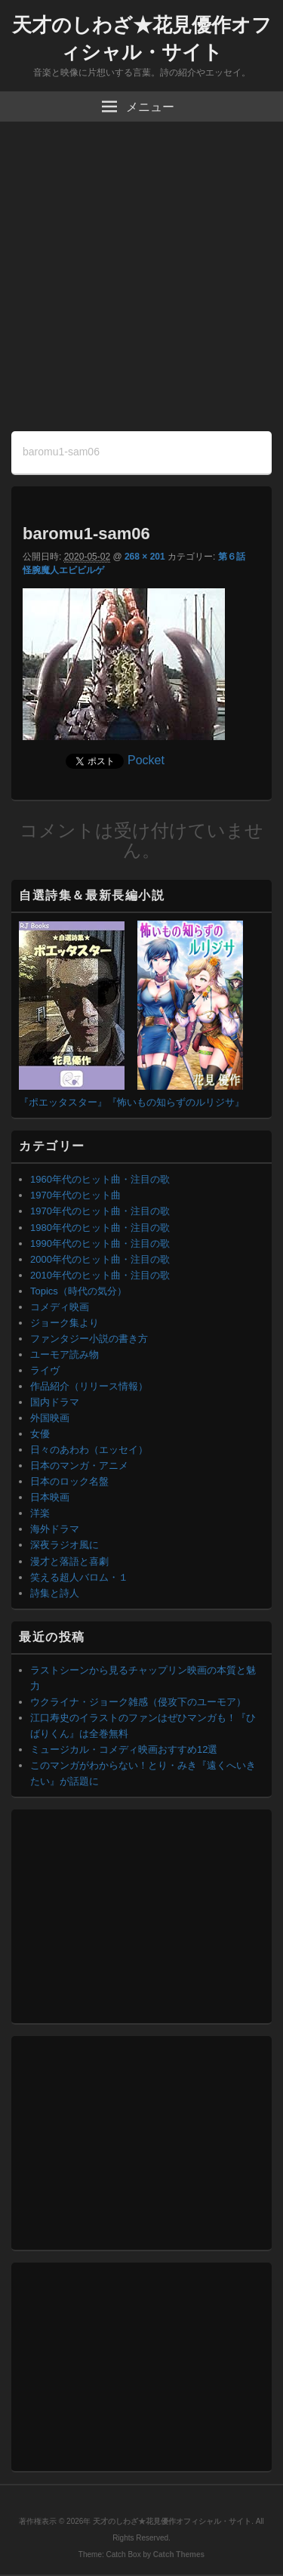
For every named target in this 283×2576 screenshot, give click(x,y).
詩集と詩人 (54, 1593)
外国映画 (49, 1418)
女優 (40, 1433)
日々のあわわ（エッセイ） (89, 1449)
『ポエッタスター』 (63, 1102)
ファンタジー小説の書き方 (89, 1338)
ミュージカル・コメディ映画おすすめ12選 (123, 1749)
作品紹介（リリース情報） (89, 1386)
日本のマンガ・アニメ (79, 1465)
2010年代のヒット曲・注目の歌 (100, 1275)
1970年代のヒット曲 (75, 1195)
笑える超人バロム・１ (79, 1577)
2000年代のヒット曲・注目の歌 (100, 1259)
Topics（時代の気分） (78, 1291)
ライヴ (45, 1370)
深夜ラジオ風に (64, 1544)
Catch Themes (179, 2554)
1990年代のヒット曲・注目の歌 (100, 1243)
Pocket (146, 760)
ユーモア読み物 (64, 1354)
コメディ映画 (59, 1307)
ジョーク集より (64, 1322)
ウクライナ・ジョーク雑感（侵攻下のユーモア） (138, 1702)
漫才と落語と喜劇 (69, 1561)
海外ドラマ (54, 1529)
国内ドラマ (54, 1402)
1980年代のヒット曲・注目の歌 (100, 1227)
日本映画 (49, 1497)
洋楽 (40, 1513)
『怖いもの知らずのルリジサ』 (176, 1102)
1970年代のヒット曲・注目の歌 (100, 1211)
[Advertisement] (141, 282)
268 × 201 (145, 556)
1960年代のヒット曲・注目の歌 (100, 1179)
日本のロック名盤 (69, 1481)
